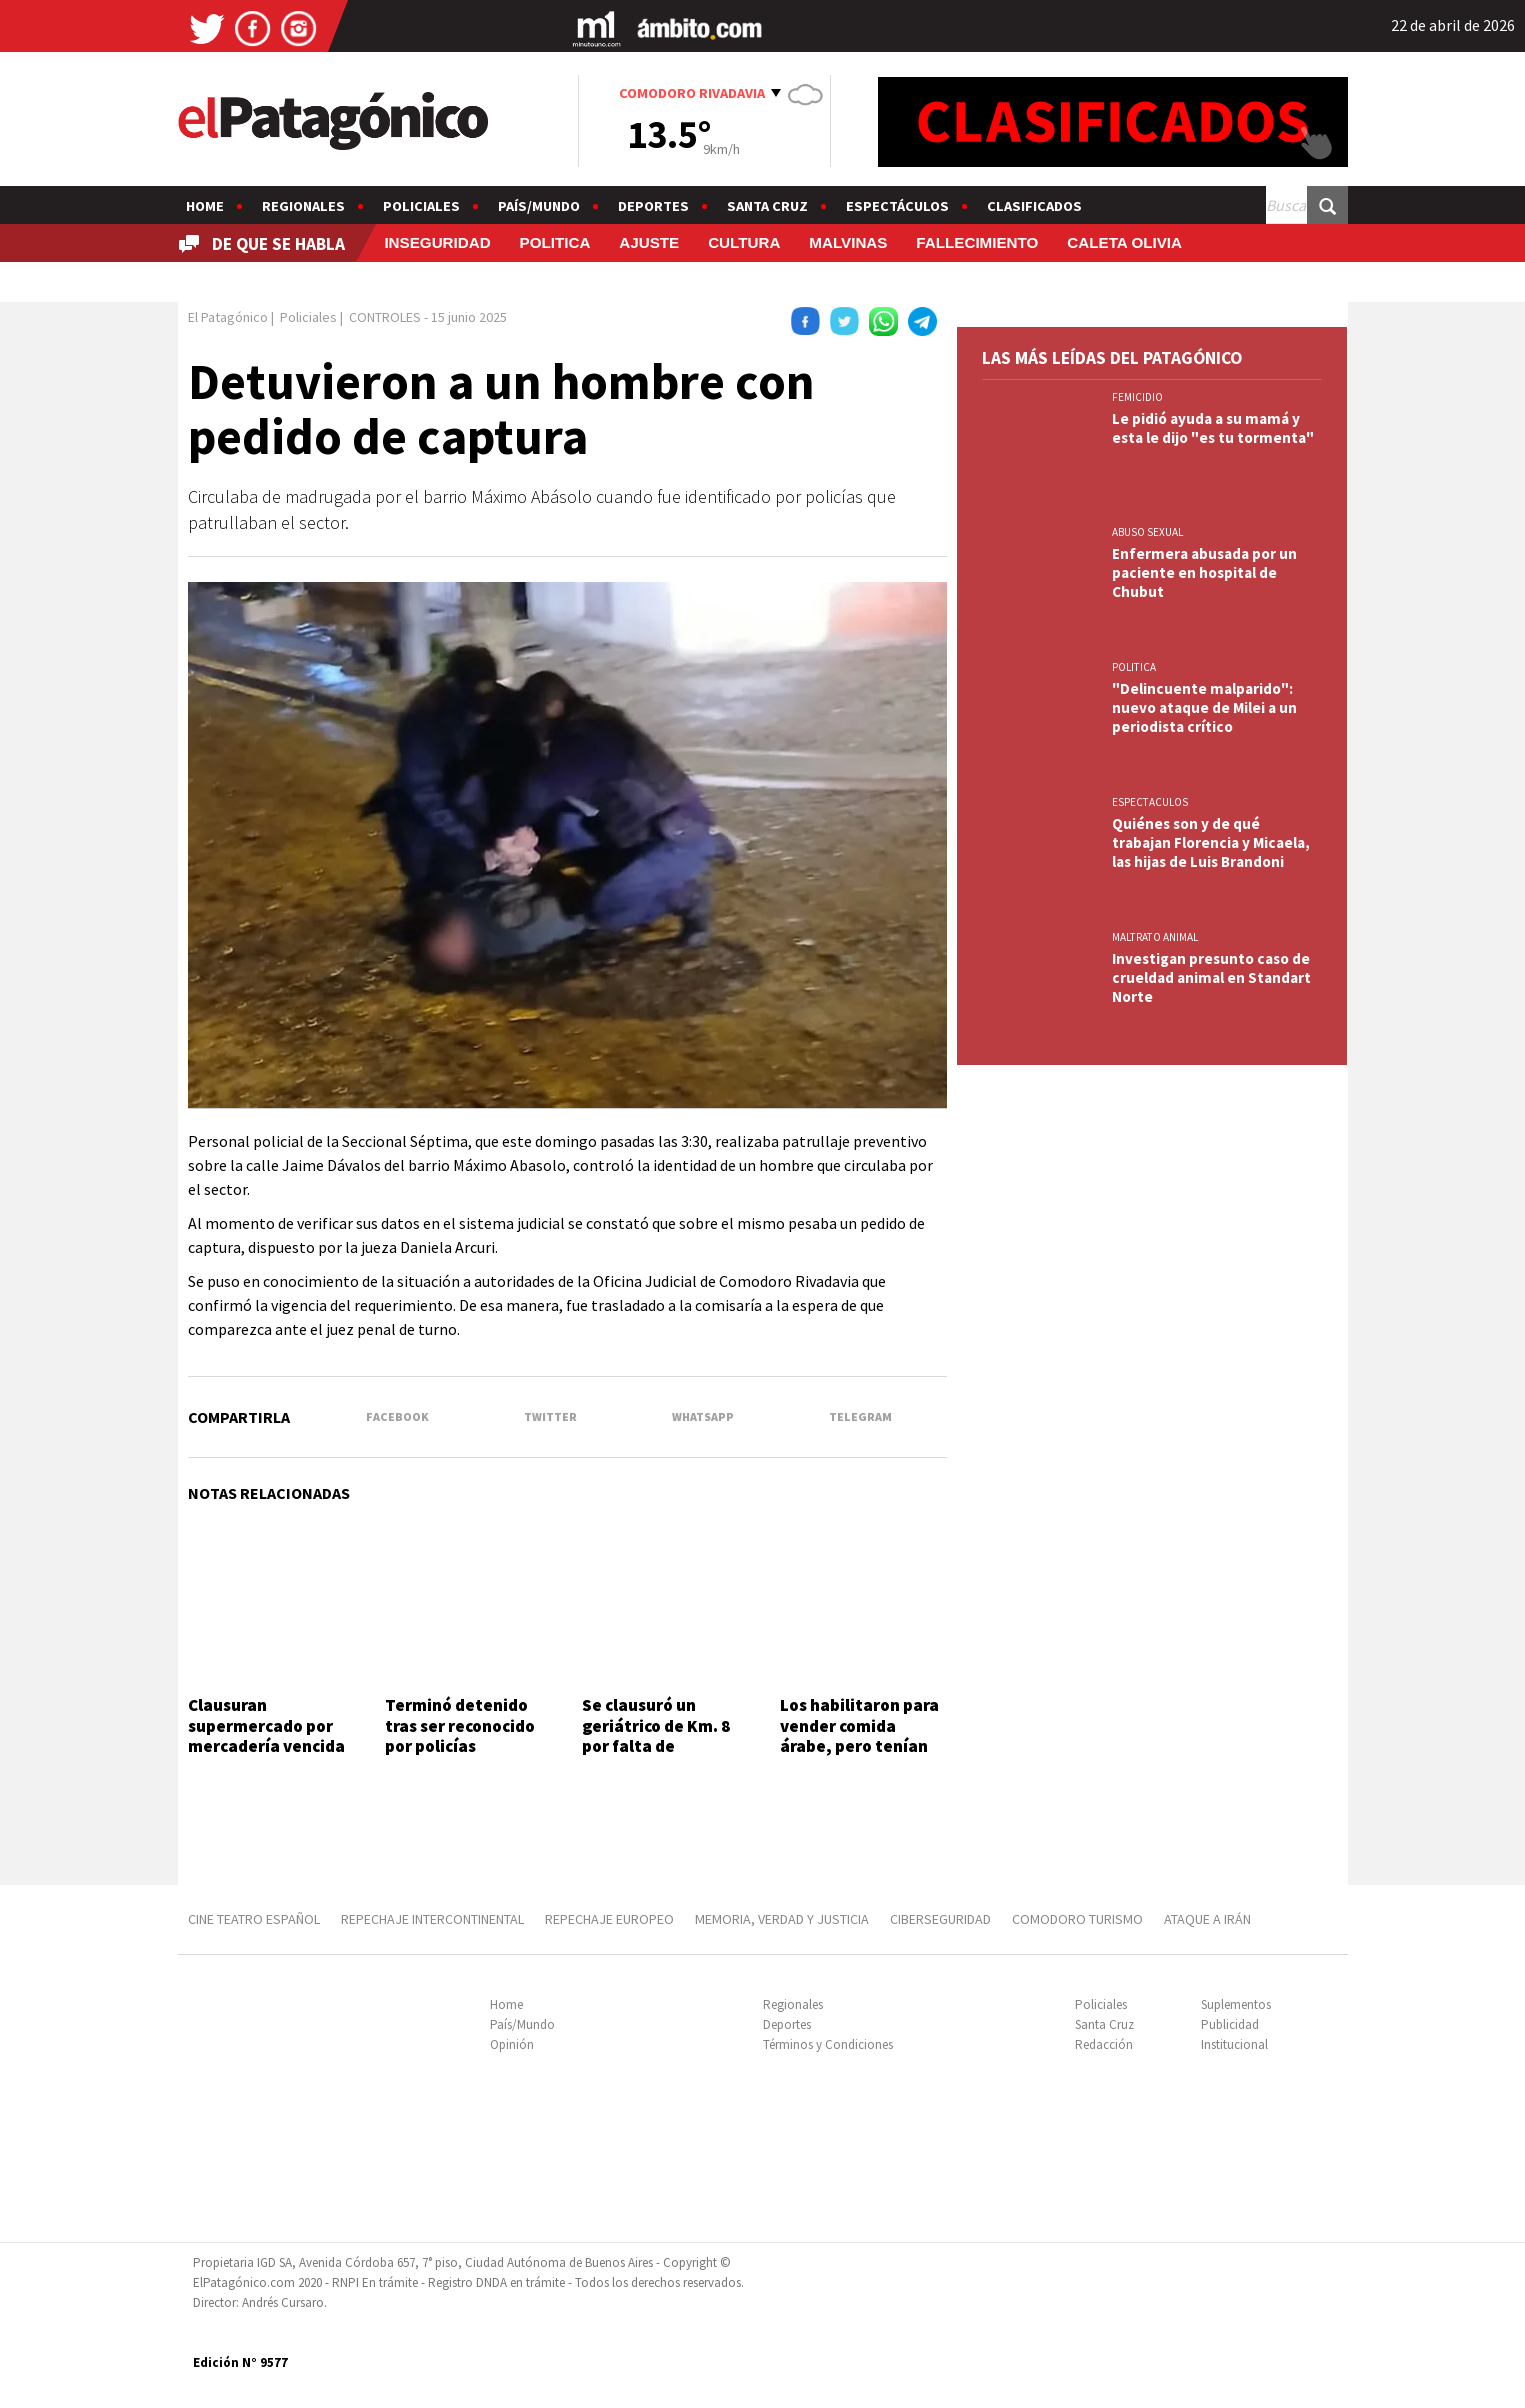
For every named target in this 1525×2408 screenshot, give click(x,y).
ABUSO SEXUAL (1147, 532)
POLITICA (555, 242)
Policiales (421, 206)
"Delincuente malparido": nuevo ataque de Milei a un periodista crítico (1204, 707)
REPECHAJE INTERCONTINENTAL (432, 1919)
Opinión (512, 2044)
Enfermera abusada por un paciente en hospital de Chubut (1204, 572)
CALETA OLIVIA (1124, 242)
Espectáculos (897, 206)
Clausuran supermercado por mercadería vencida (266, 1725)
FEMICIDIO (1137, 397)
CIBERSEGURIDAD (940, 1919)
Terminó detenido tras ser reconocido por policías (460, 1725)
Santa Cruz (767, 206)
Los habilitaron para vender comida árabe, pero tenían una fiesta (859, 1735)
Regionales (303, 206)
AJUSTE (649, 242)
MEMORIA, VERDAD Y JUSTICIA (782, 1919)
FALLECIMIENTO (977, 242)
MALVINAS (848, 242)
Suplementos (1236, 2004)
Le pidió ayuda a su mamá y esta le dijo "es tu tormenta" (1213, 428)
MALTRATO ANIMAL (1155, 937)
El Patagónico (228, 317)
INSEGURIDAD (437, 242)
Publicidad (1230, 2024)
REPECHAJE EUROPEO (609, 1919)
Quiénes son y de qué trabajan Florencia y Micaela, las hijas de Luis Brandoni (1211, 842)
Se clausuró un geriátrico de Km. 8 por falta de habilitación (656, 1735)
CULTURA (744, 242)
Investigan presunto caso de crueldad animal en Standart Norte (1211, 977)
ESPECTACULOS (1150, 802)
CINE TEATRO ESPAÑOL (254, 1919)
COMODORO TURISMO (1077, 1919)
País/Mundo (539, 206)
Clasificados (1034, 206)
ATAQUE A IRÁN (1207, 1919)
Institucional (1234, 2044)
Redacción (1104, 2044)
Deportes (653, 206)
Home (205, 206)
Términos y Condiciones (828, 2044)
